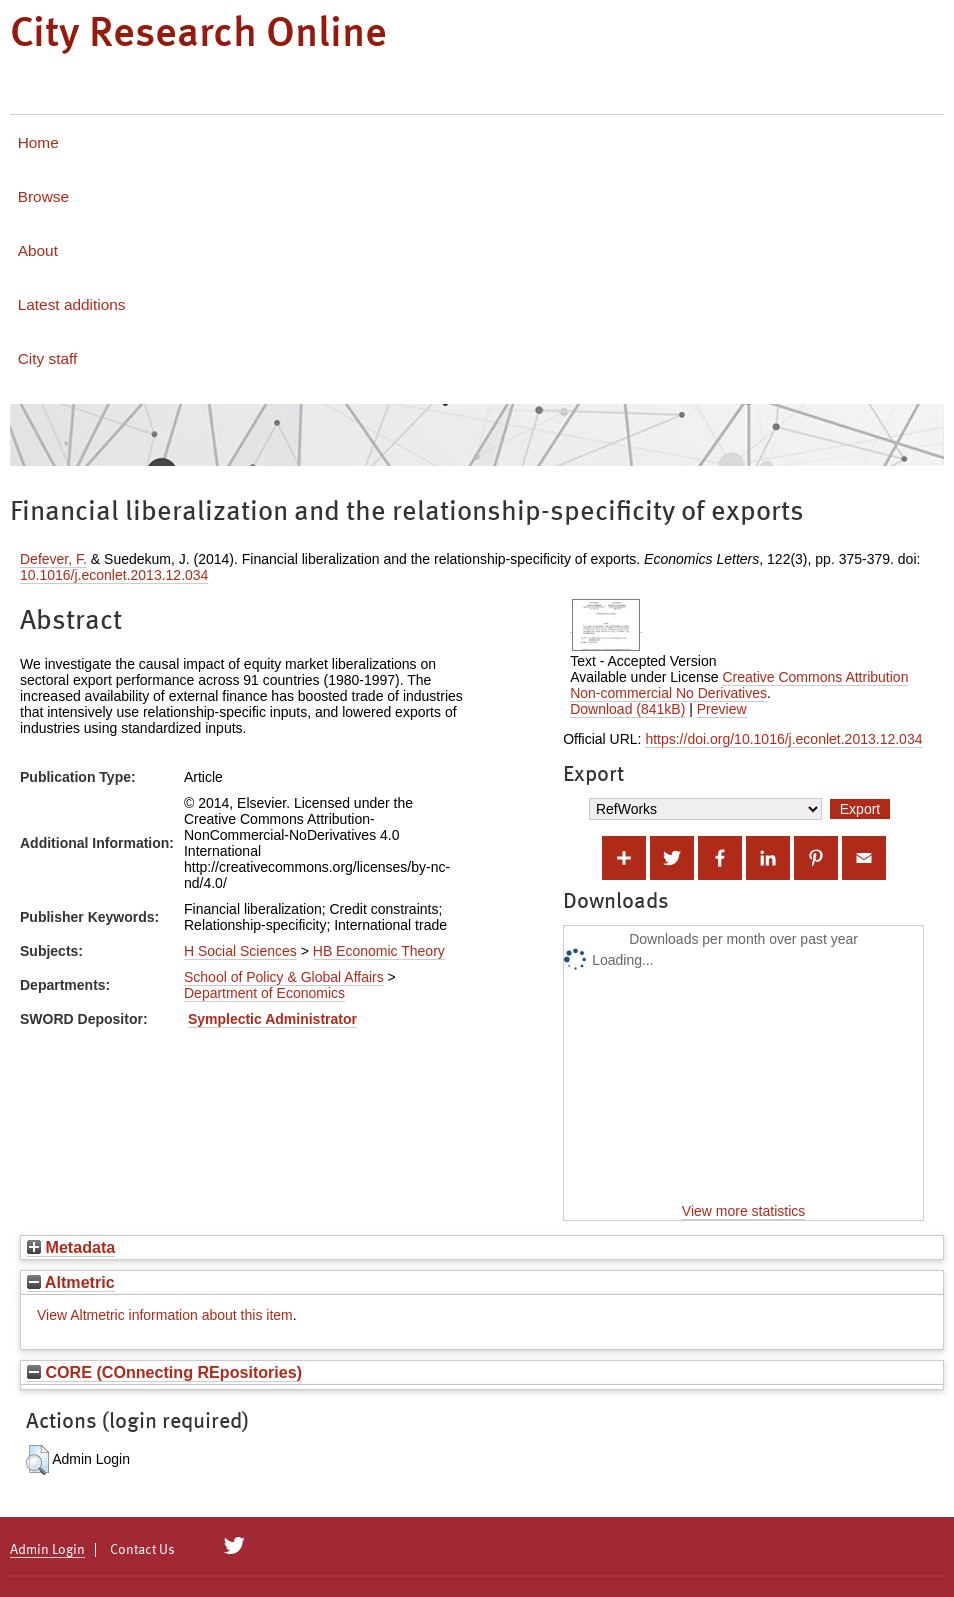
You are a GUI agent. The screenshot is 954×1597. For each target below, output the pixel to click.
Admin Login (47, 1550)
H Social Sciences (240, 951)
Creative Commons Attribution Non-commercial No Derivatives (739, 685)
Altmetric (71, 1282)
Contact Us (142, 1550)
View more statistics (743, 1211)
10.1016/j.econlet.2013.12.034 (114, 575)
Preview (722, 709)
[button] (37, 1460)
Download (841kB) (627, 709)
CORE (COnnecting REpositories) (164, 1372)
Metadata (71, 1247)
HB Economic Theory (379, 951)
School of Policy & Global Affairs (284, 977)
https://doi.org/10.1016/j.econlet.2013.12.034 (783, 739)
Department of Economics (264, 993)
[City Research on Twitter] (234, 1546)
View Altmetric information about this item (165, 1315)
